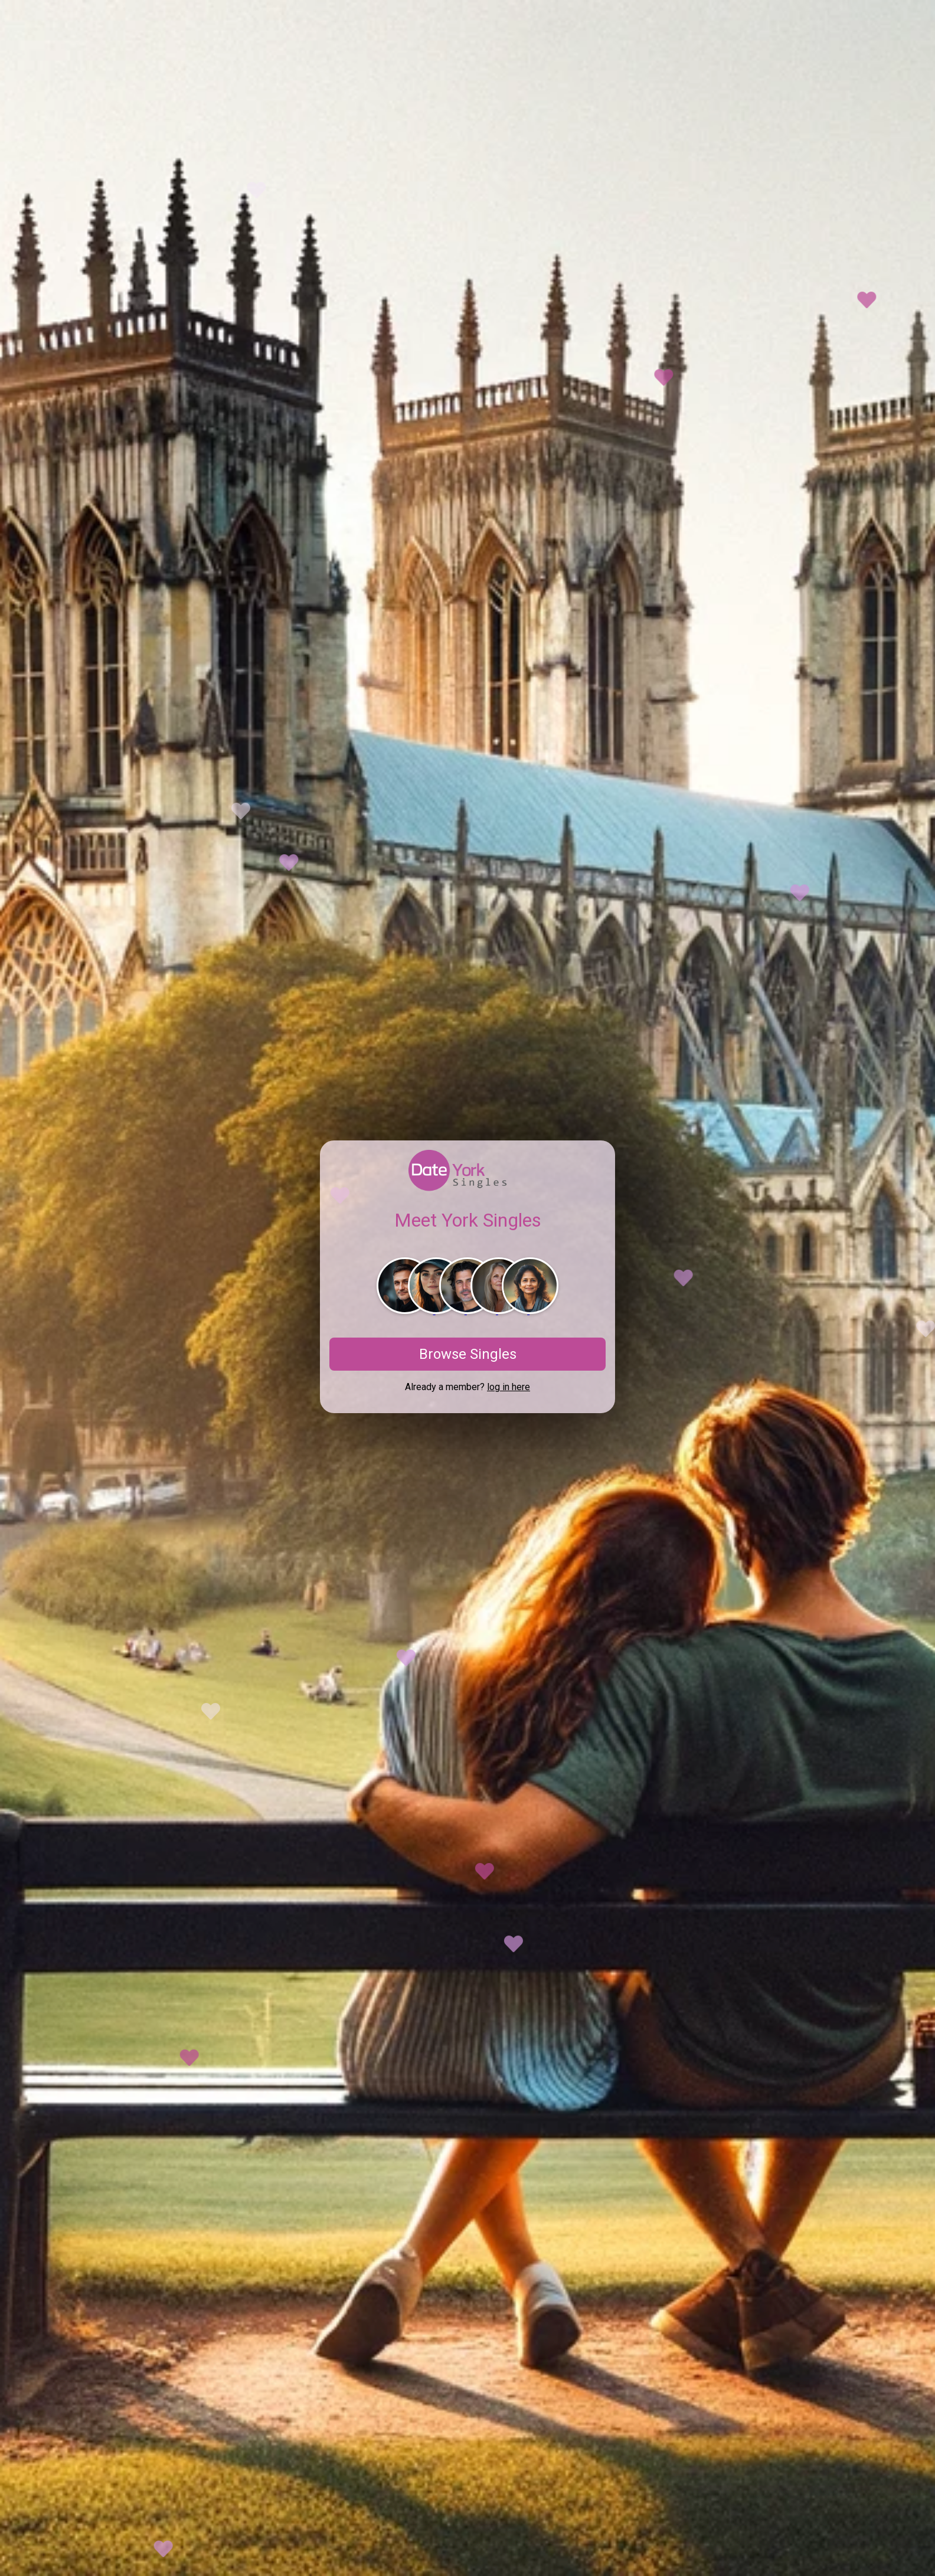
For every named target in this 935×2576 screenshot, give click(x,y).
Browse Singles (467, 1354)
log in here (508, 1386)
